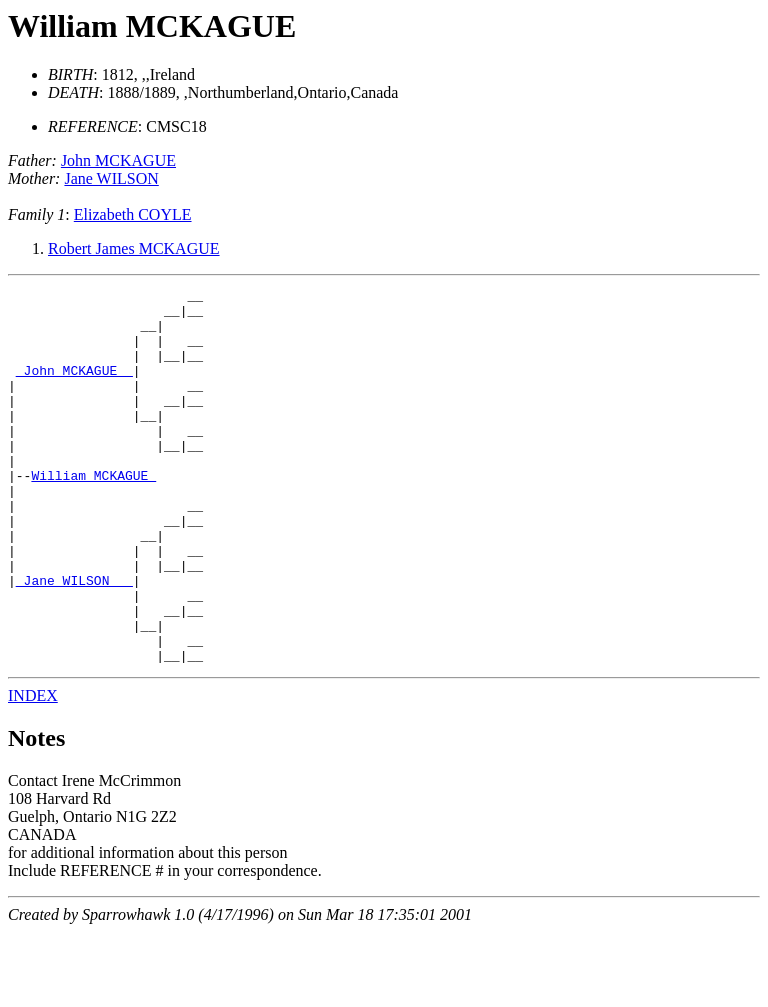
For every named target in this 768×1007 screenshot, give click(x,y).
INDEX (33, 770)
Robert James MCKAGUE (134, 248)
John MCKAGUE (118, 160)
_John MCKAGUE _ (74, 388)
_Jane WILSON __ (74, 640)
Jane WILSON (111, 178)
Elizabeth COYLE (133, 214)
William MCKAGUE (152, 26)
